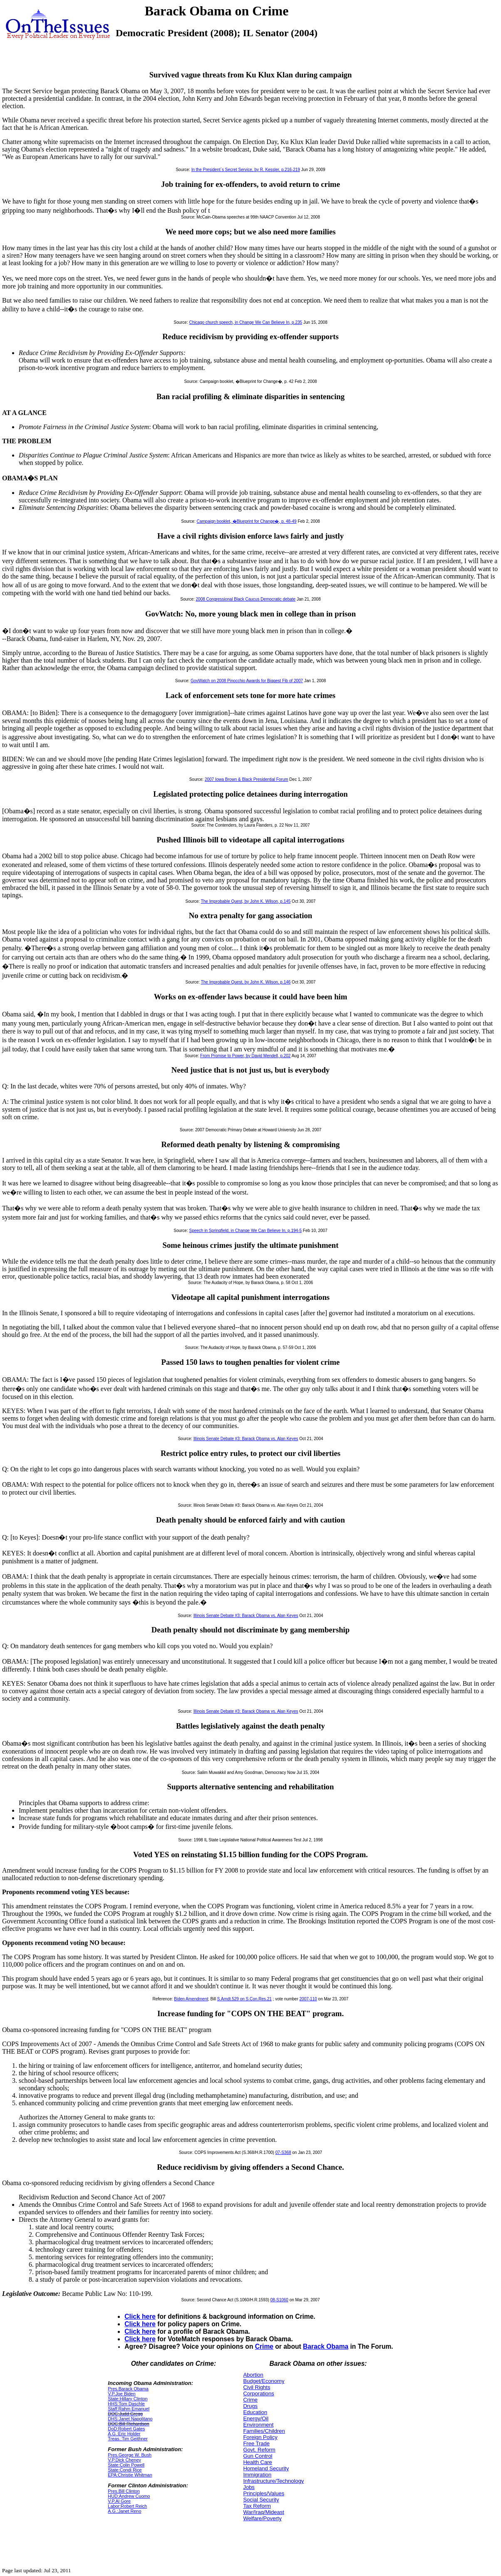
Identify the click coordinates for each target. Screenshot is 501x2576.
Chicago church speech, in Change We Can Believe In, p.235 (245, 322)
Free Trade (256, 2443)
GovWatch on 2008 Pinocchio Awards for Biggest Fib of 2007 (247, 680)
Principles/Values (263, 2493)
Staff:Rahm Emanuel (128, 2408)
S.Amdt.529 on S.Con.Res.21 (244, 1999)
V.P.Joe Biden (121, 2393)
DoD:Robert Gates (126, 2428)
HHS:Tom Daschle (126, 2403)
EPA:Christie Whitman (130, 2474)
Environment (258, 2425)
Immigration (257, 2475)
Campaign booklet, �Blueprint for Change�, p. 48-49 (246, 521)
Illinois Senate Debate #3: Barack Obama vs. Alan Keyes (245, 1438)
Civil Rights (256, 2387)
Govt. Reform (259, 2450)
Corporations (258, 2393)
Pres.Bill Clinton (123, 2491)
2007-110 (308, 1999)
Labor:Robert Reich (127, 2506)
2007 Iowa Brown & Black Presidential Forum (246, 779)
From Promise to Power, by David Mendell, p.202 (245, 1055)
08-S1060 (279, 2300)
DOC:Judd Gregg (125, 2413)
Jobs (248, 2487)
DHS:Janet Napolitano (130, 2418)
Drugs (250, 2406)
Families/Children (264, 2431)
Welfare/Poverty (262, 2518)
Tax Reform (256, 2506)
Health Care (257, 2462)
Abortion (253, 2375)
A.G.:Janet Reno (124, 2511)
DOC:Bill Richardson (128, 2423)
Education (255, 2412)
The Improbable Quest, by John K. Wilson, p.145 (246, 901)
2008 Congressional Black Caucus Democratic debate (246, 599)
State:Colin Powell (126, 2464)
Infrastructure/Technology (273, 2481)
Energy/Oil (255, 2418)
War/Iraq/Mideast (263, 2512)
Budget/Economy (263, 2381)
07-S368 (283, 2152)
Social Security (261, 2500)
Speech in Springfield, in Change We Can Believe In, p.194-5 (245, 1230)
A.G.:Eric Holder (124, 2433)
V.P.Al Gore (119, 2501)
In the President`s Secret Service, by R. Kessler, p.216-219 (245, 169)
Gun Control (257, 2456)
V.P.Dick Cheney (124, 2459)
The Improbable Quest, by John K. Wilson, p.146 (246, 982)
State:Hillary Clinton (127, 2398)
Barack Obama (325, 2346)
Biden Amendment (191, 1999)
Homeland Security (266, 2468)
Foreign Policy (260, 2437)
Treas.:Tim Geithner (127, 2438)
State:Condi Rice (124, 2469)
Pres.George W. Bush (129, 2454)
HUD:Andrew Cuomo (129, 2496)
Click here (140, 2316)
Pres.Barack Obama (128, 2388)
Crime (264, 2346)
